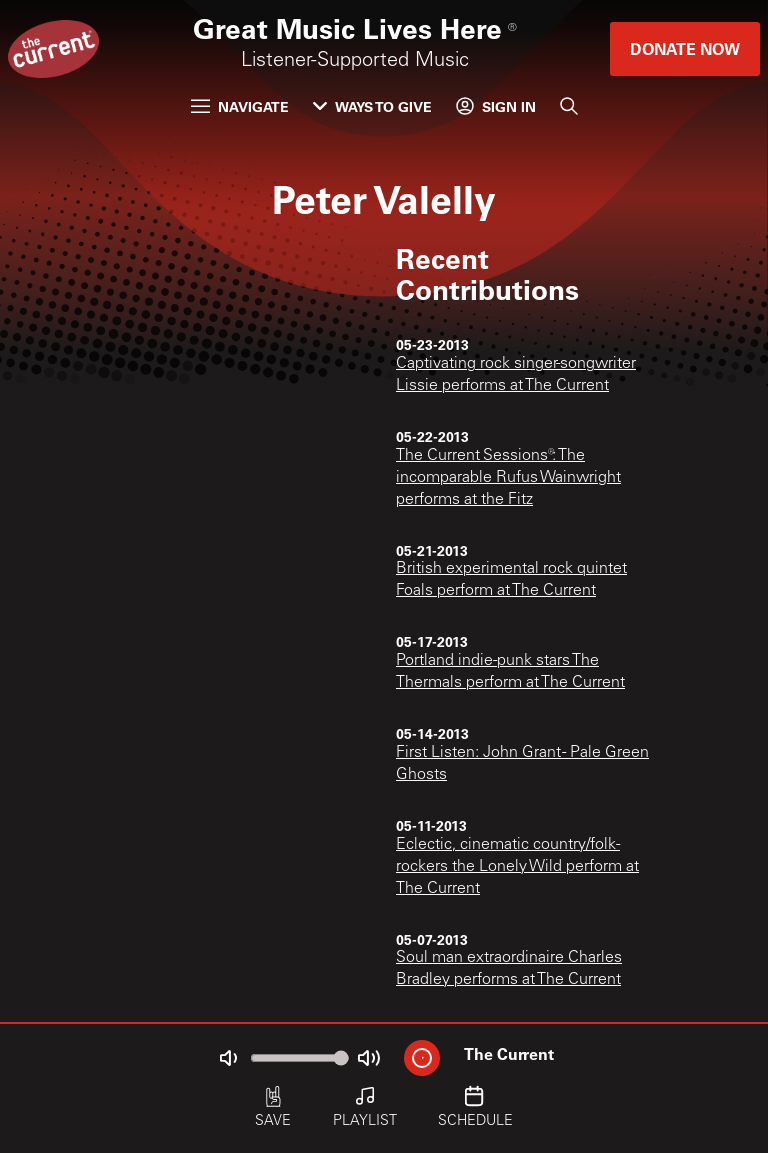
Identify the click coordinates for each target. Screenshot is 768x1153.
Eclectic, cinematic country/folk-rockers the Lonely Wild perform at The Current (517, 867)
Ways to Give (372, 106)
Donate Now (685, 48)
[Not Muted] (228, 1058)
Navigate (240, 106)
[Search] (569, 106)
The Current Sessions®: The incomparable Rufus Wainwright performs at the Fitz (508, 478)
